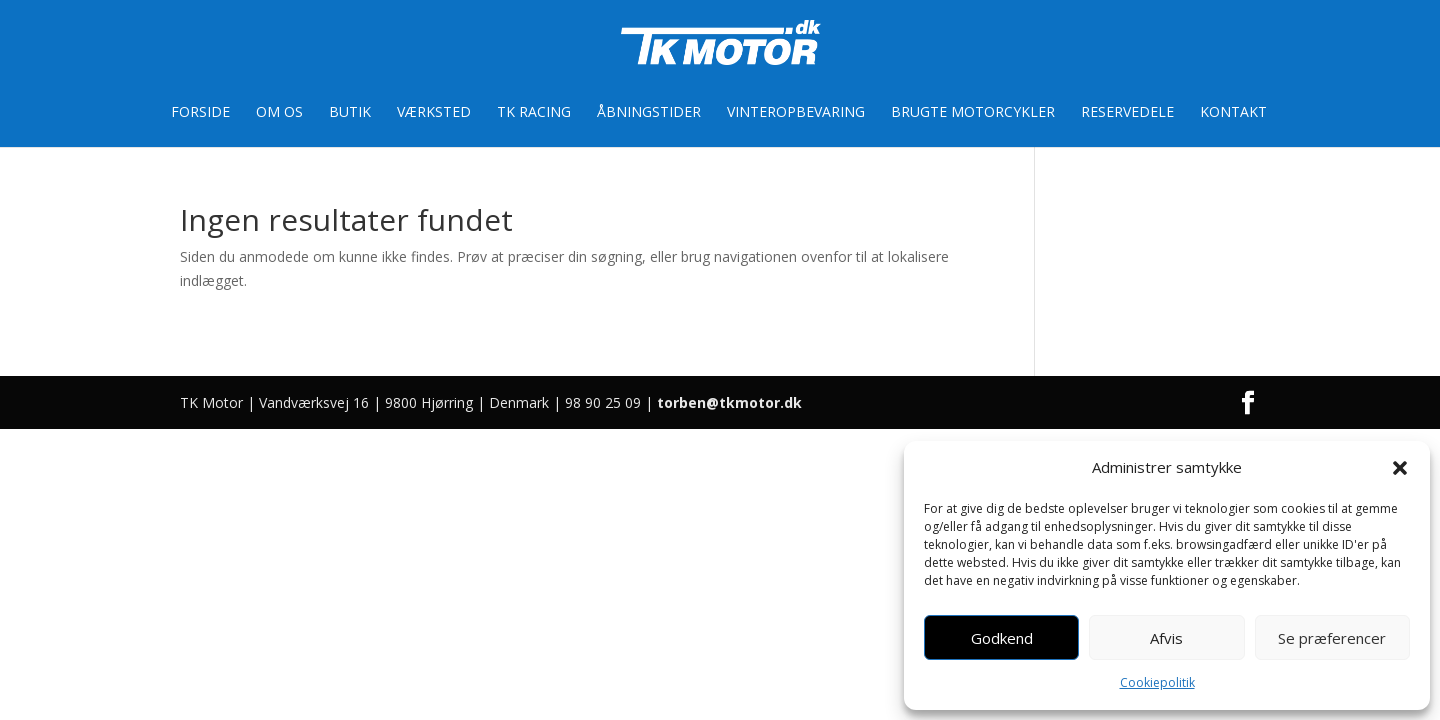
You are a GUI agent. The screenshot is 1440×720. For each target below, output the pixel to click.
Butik (350, 113)
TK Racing (534, 113)
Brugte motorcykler (973, 113)
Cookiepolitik (1157, 682)
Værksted (434, 113)
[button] (1400, 468)
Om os (279, 113)
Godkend (1002, 638)
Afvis (1166, 638)
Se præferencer (1332, 638)
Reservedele (1127, 113)
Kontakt (1233, 113)
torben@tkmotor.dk (729, 402)
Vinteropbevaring (796, 113)
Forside (200, 113)
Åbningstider (649, 113)
